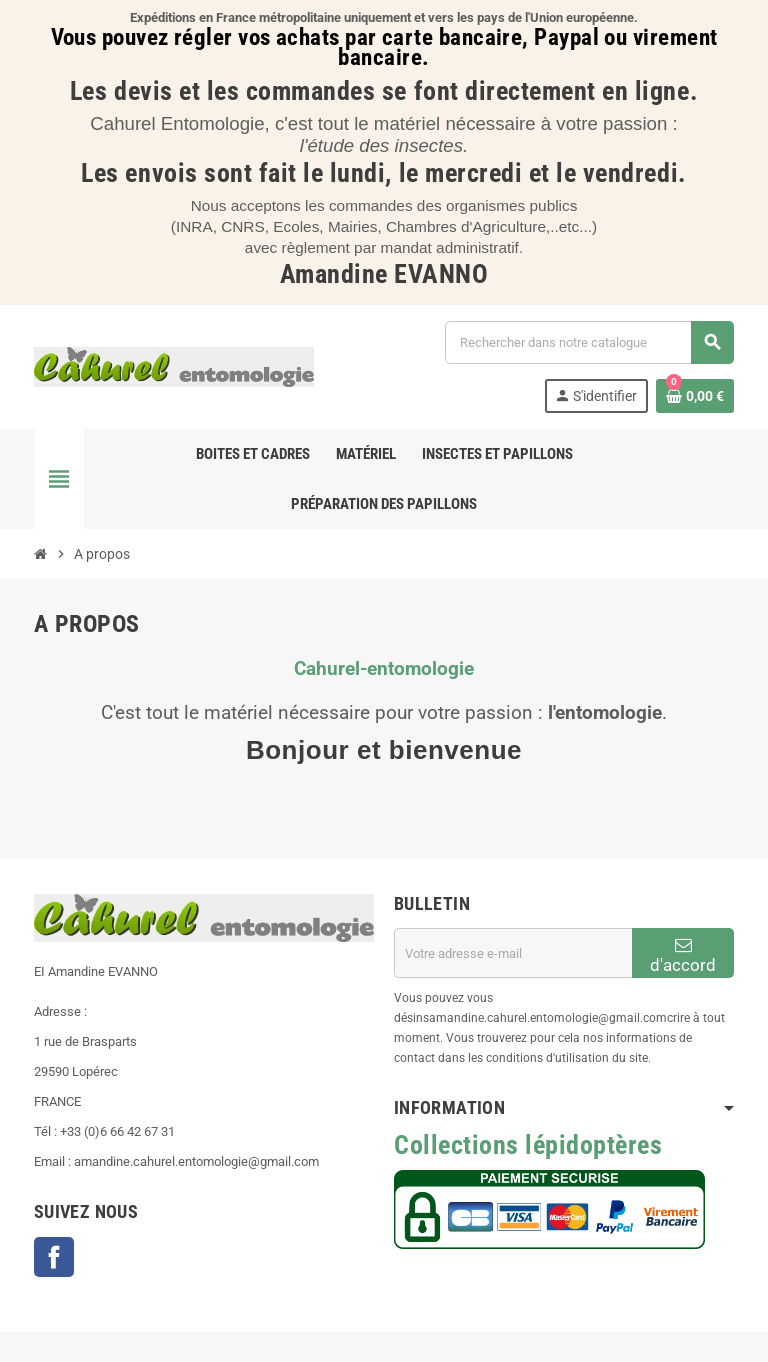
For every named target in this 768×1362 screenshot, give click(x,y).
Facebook (54, 1257)
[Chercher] (589, 342)
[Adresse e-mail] (513, 953)
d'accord (683, 955)
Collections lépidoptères (528, 1145)
